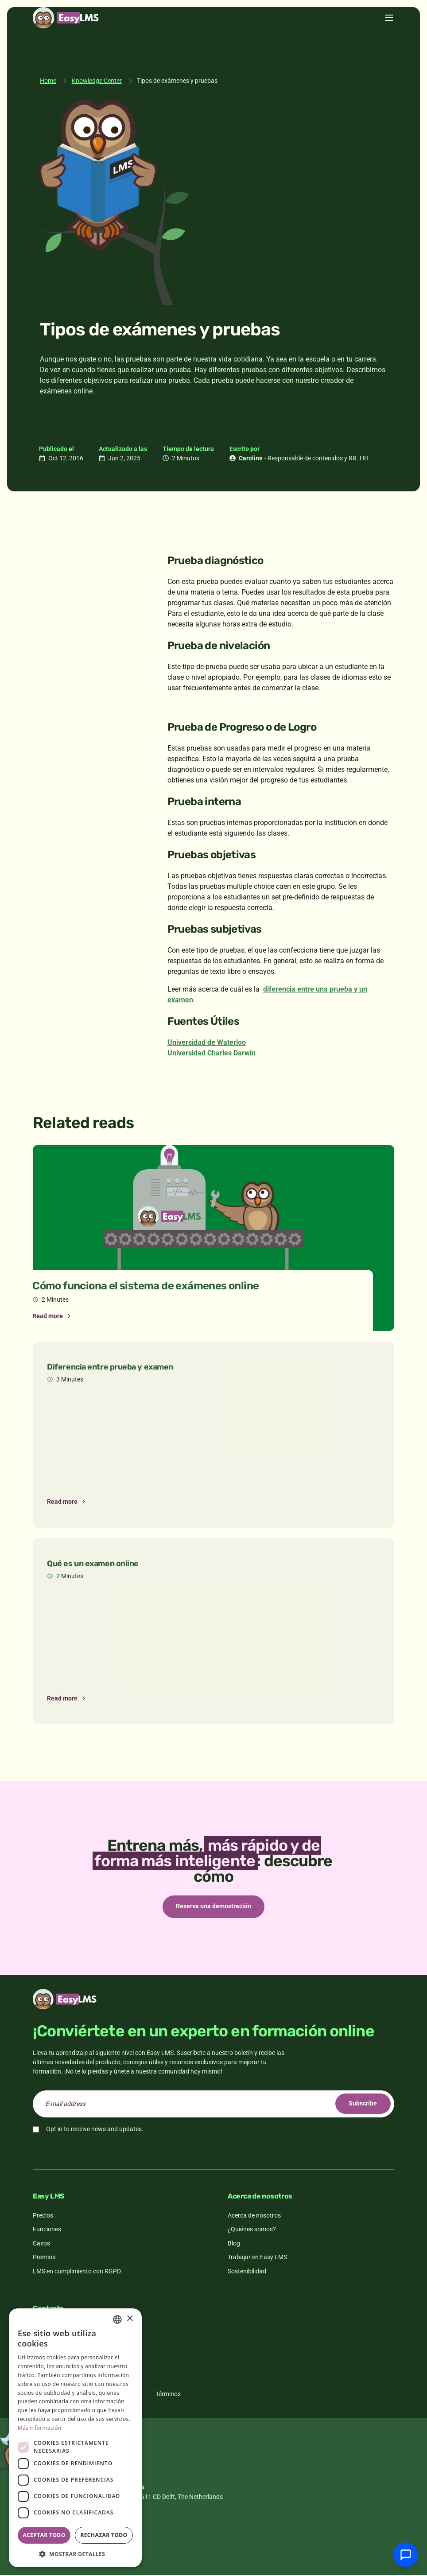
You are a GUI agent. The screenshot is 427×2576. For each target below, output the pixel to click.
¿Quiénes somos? (252, 2230)
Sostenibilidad (247, 2272)
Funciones (47, 2230)
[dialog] (75, 2437)
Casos (41, 2244)
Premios (44, 2257)
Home (48, 80)
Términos (168, 2394)
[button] (75, 2553)
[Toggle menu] (389, 39)
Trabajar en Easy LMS (257, 2257)
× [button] (129, 2318)
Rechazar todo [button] (103, 2535)
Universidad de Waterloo (206, 1042)
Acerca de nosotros (254, 2216)
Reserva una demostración (213, 1907)
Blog (234, 2244)
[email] (213, 2104)
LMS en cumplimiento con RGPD (77, 2272)
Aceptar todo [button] (44, 2535)
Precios (43, 2216)
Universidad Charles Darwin (211, 1053)
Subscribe (361, 2104)
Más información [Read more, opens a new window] (39, 2428)
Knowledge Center (97, 80)
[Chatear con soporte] (405, 2554)
